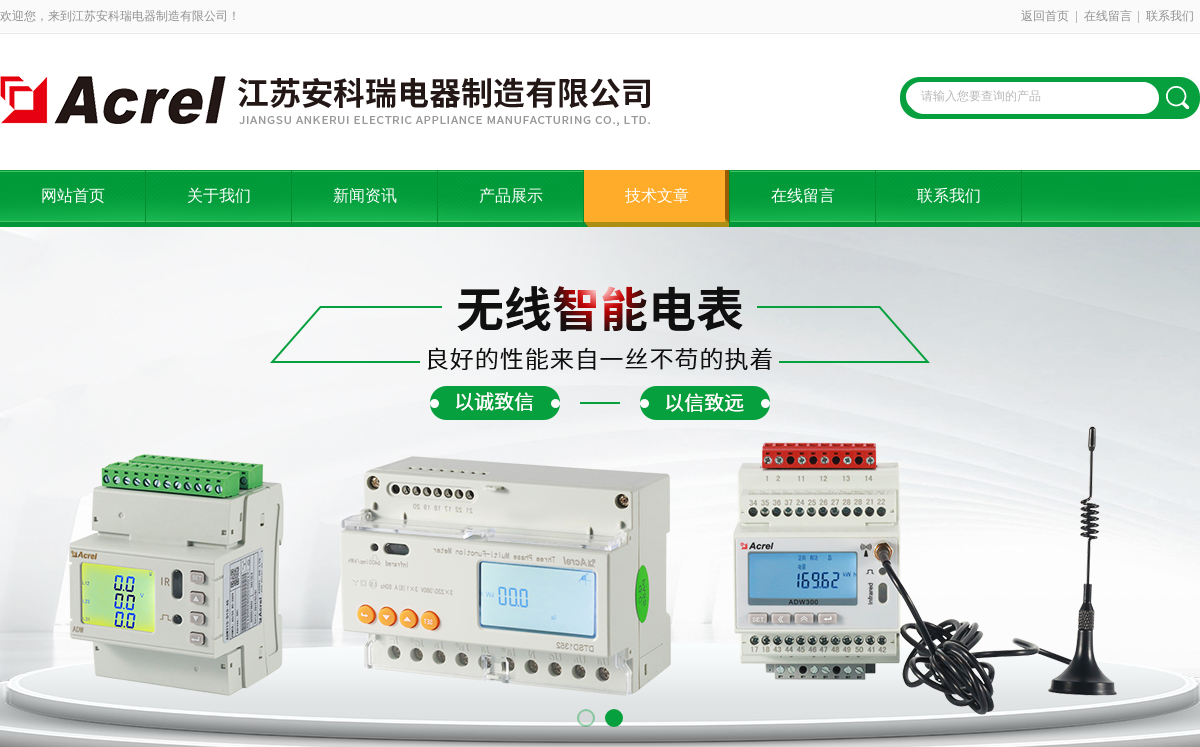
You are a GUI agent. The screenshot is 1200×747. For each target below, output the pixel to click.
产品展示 (511, 195)
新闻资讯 (365, 195)
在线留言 (1108, 16)
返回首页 (1045, 16)
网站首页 (73, 195)
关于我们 (219, 195)
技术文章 (657, 195)
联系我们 (1170, 16)
